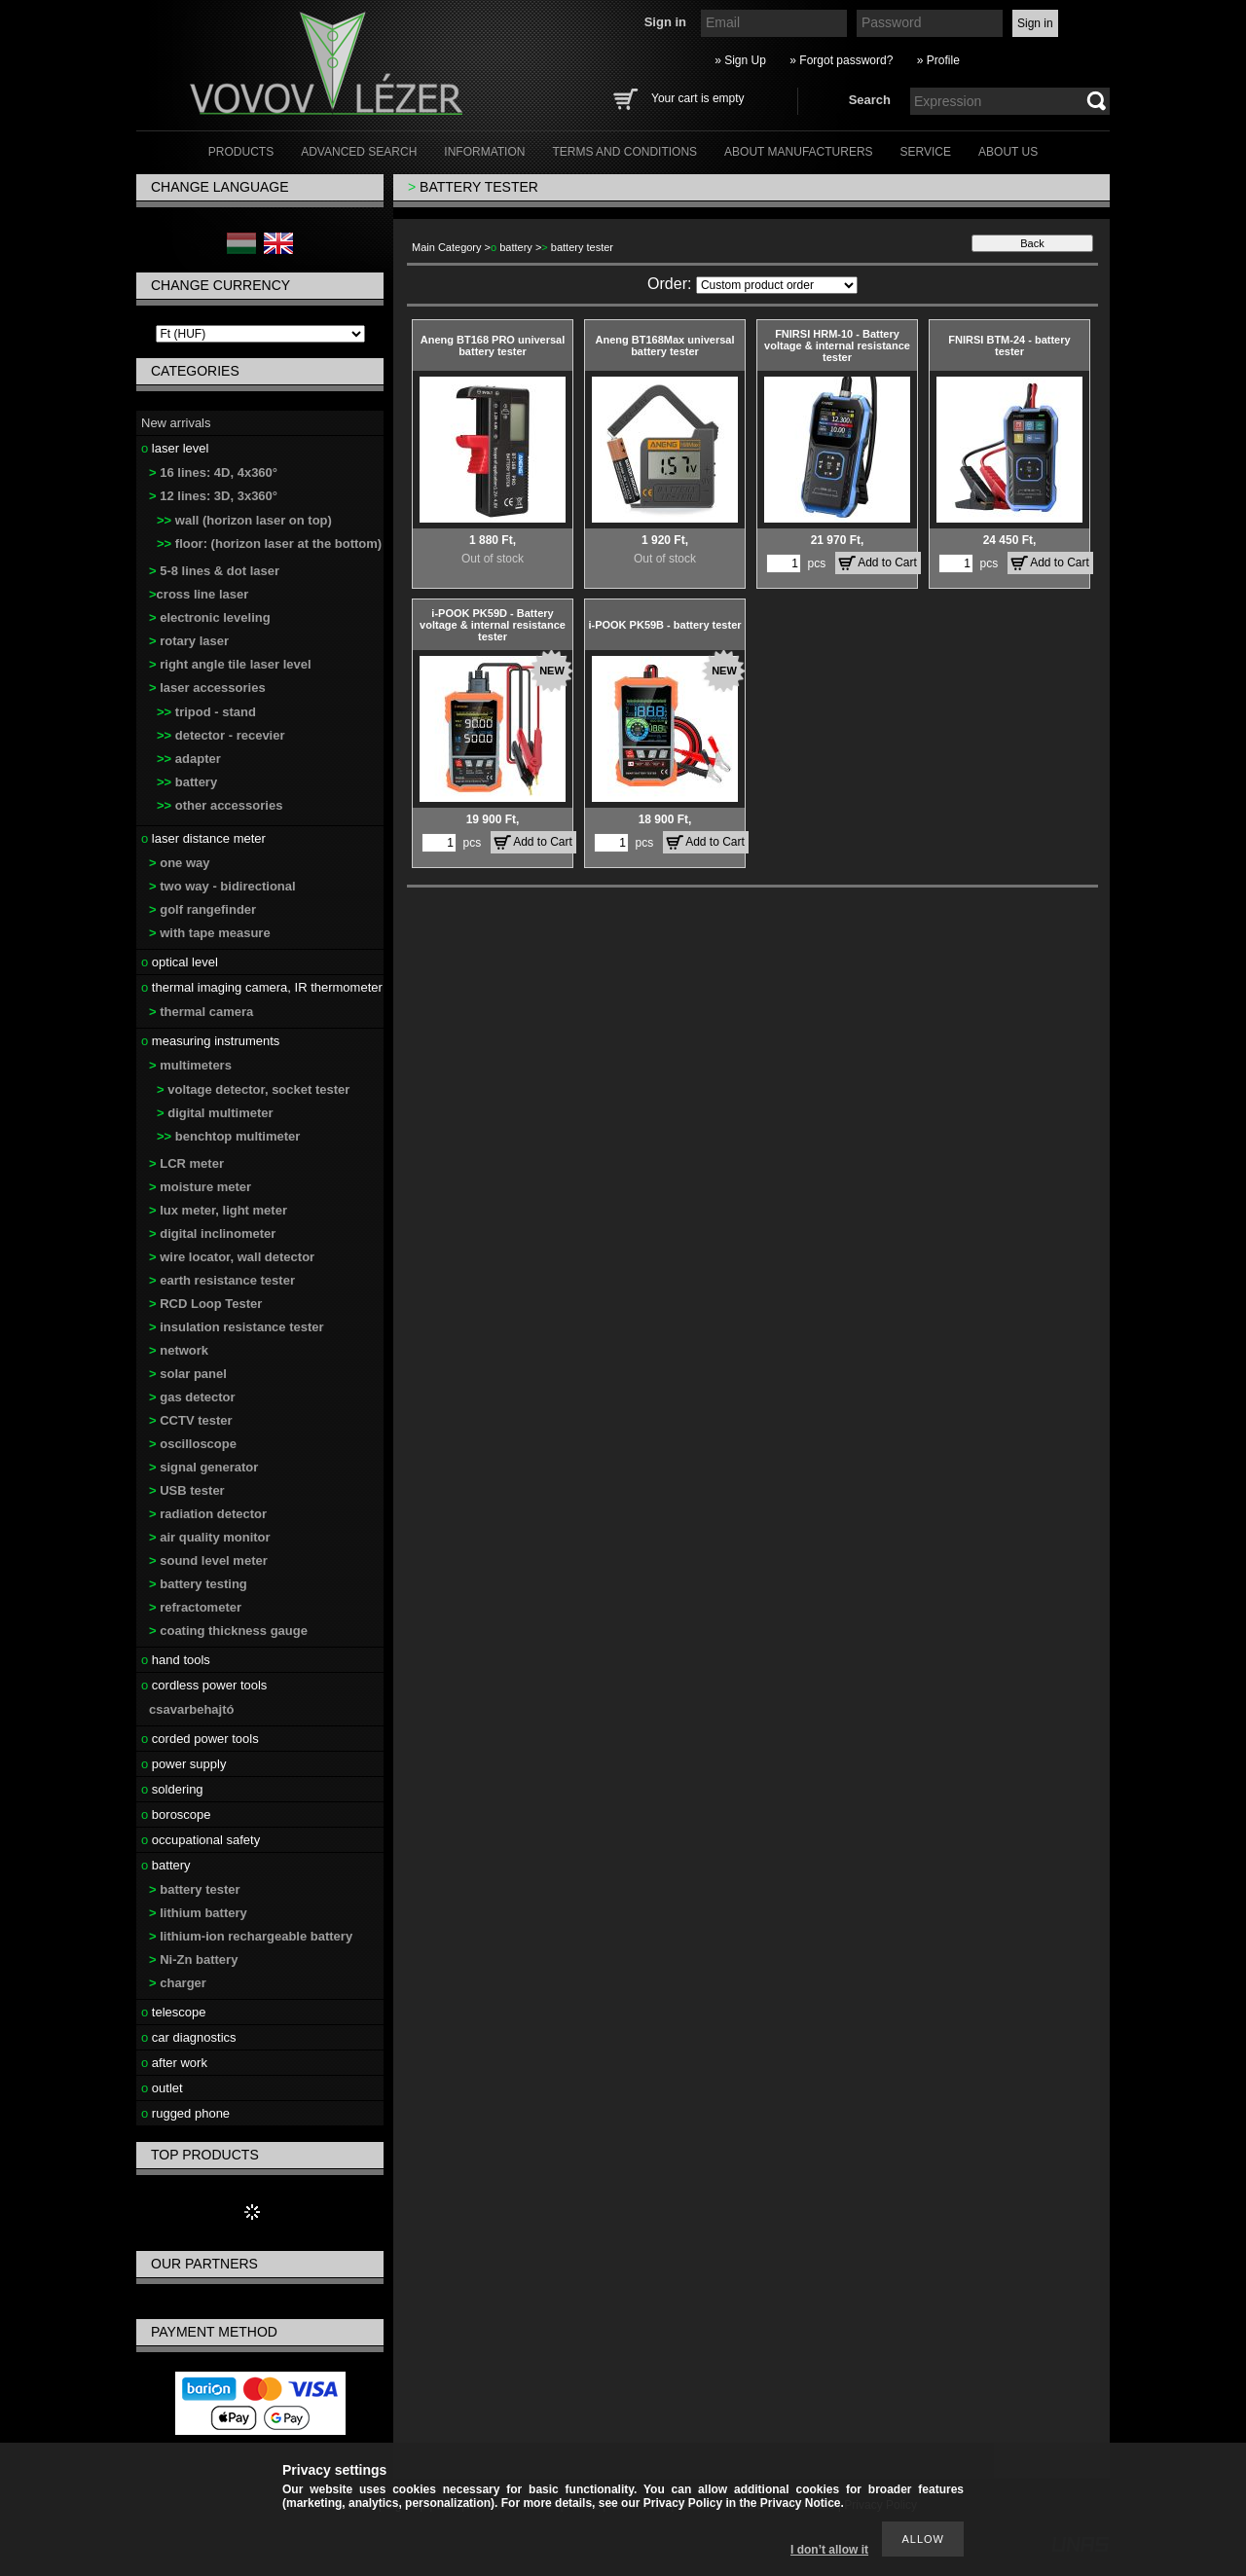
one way (179, 862)
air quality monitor (210, 1537)
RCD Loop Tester (205, 1303)
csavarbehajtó (191, 1709)
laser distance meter (203, 838)
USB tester (187, 1490)
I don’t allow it (829, 2550)
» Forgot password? (841, 60)
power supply (183, 1764)
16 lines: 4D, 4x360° (213, 472)
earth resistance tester (222, 1280)
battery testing (198, 1584)
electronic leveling (210, 617)
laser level (174, 448)
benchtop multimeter (228, 1136)
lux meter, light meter (218, 1210)
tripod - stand (206, 712)
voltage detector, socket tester (253, 1089)
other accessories (219, 805)
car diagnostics (189, 2037)
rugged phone (185, 2113)
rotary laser (189, 641)
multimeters (190, 1065)
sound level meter (208, 1560)
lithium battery (198, 1912)
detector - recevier (221, 735)
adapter (189, 758)
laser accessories (207, 687)
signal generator (203, 1467)
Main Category (447, 247)
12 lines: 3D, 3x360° (213, 496)
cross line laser (198, 594)
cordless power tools (204, 1685)
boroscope (176, 1814)
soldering (172, 1789)
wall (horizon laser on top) (244, 520)
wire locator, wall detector (231, 1257)
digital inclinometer (212, 1233)
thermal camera (201, 1011)
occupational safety (200, 1839)
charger (177, 1983)
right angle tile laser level (230, 664)
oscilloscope (193, 1443)
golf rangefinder (202, 909)
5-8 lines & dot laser (214, 570)
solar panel (188, 1373)
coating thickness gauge (228, 1630)
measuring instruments (210, 1041)
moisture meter (200, 1186)
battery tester (194, 1889)
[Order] (777, 285)
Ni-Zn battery (193, 1959)
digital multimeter (215, 1113)
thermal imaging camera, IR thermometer (262, 987)
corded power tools (200, 1738)
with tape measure (210, 932)
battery (187, 782)
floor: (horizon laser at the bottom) (269, 543)
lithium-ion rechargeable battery (250, 1936)
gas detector (192, 1397)
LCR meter (186, 1163)
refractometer (195, 1607)
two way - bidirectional (222, 886)
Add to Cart (887, 562)
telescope (173, 2012)
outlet (162, 2088)
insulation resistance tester (236, 1327)
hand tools (175, 1659)
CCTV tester (191, 1420)
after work (174, 2062)
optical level (179, 962)
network (178, 1350)
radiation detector (208, 1513)
